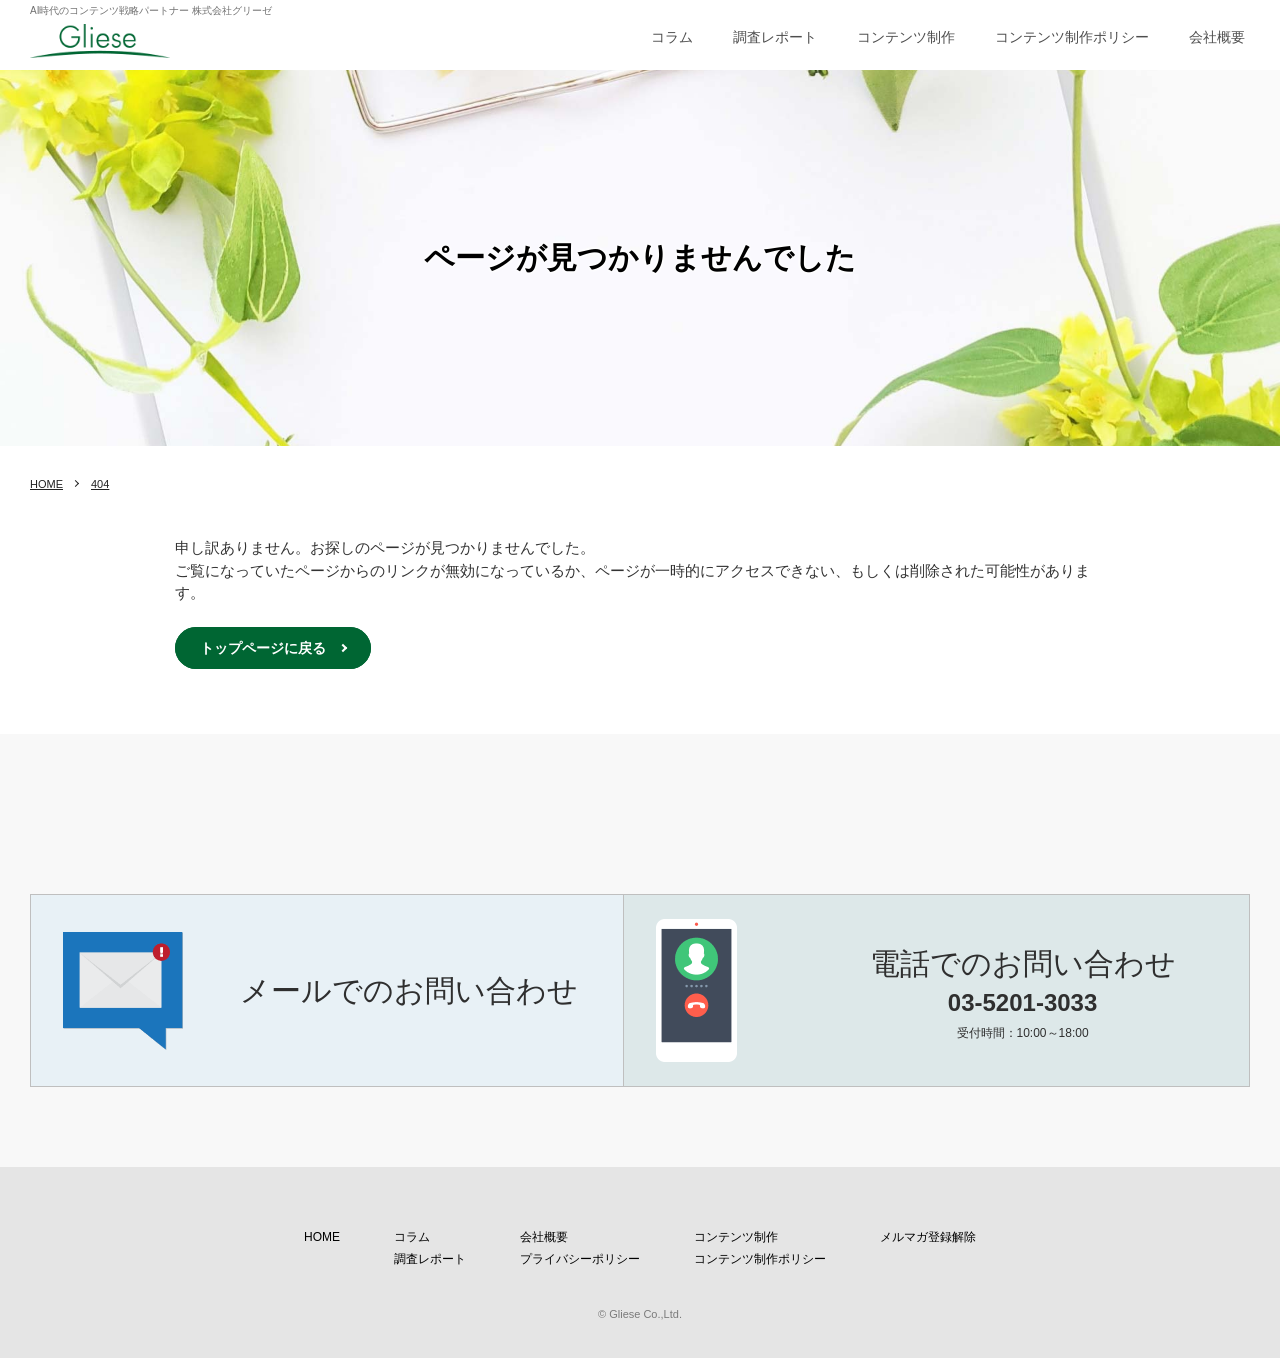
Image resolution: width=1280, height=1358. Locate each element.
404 (100, 484)
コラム (672, 37)
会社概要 (1217, 37)
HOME (46, 484)
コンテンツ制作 (906, 37)
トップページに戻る (263, 648)
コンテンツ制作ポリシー (1072, 37)
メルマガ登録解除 (928, 1237)
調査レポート (775, 37)
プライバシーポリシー (580, 1259)
